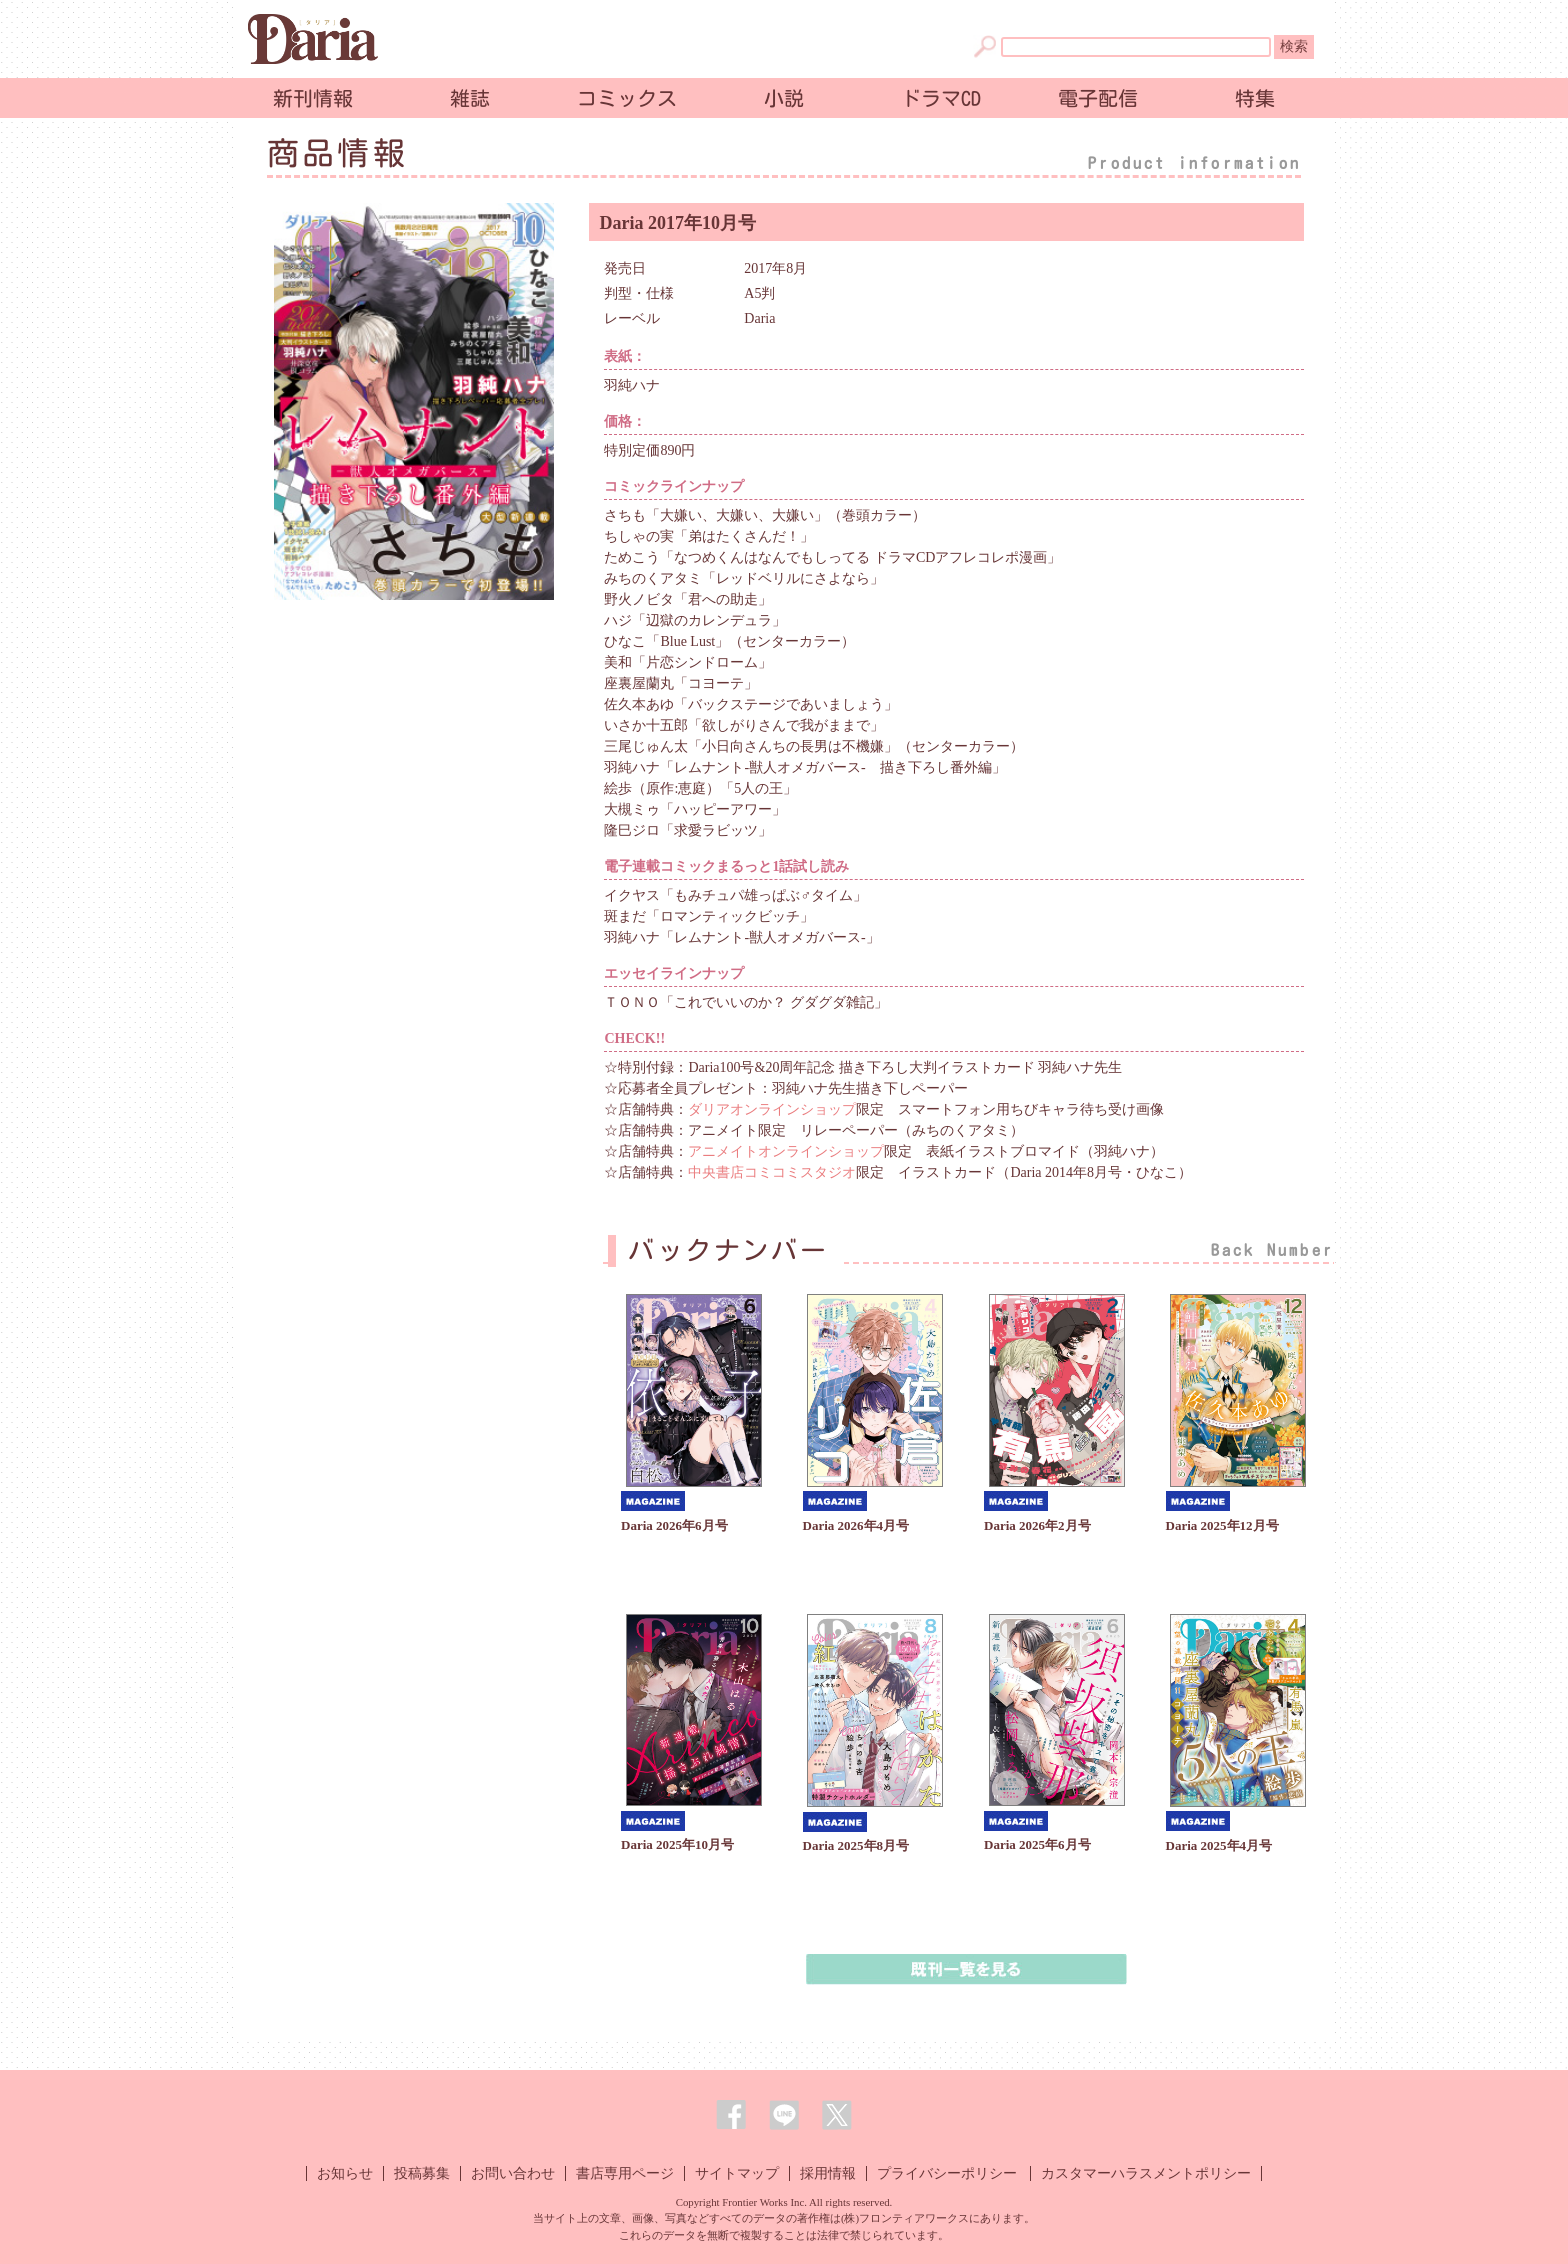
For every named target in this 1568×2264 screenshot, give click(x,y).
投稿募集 (422, 2173)
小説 (784, 98)
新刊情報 (313, 98)
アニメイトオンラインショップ (786, 1151)
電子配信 (1098, 98)
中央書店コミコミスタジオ (772, 1172)
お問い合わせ (513, 2173)
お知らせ (345, 2173)
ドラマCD (941, 98)
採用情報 (828, 2173)
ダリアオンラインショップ (772, 1109)
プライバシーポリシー (947, 2173)
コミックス (627, 98)
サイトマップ (737, 2173)
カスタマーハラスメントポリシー (1146, 2173)
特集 (1255, 98)
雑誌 (470, 98)
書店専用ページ (625, 2173)
